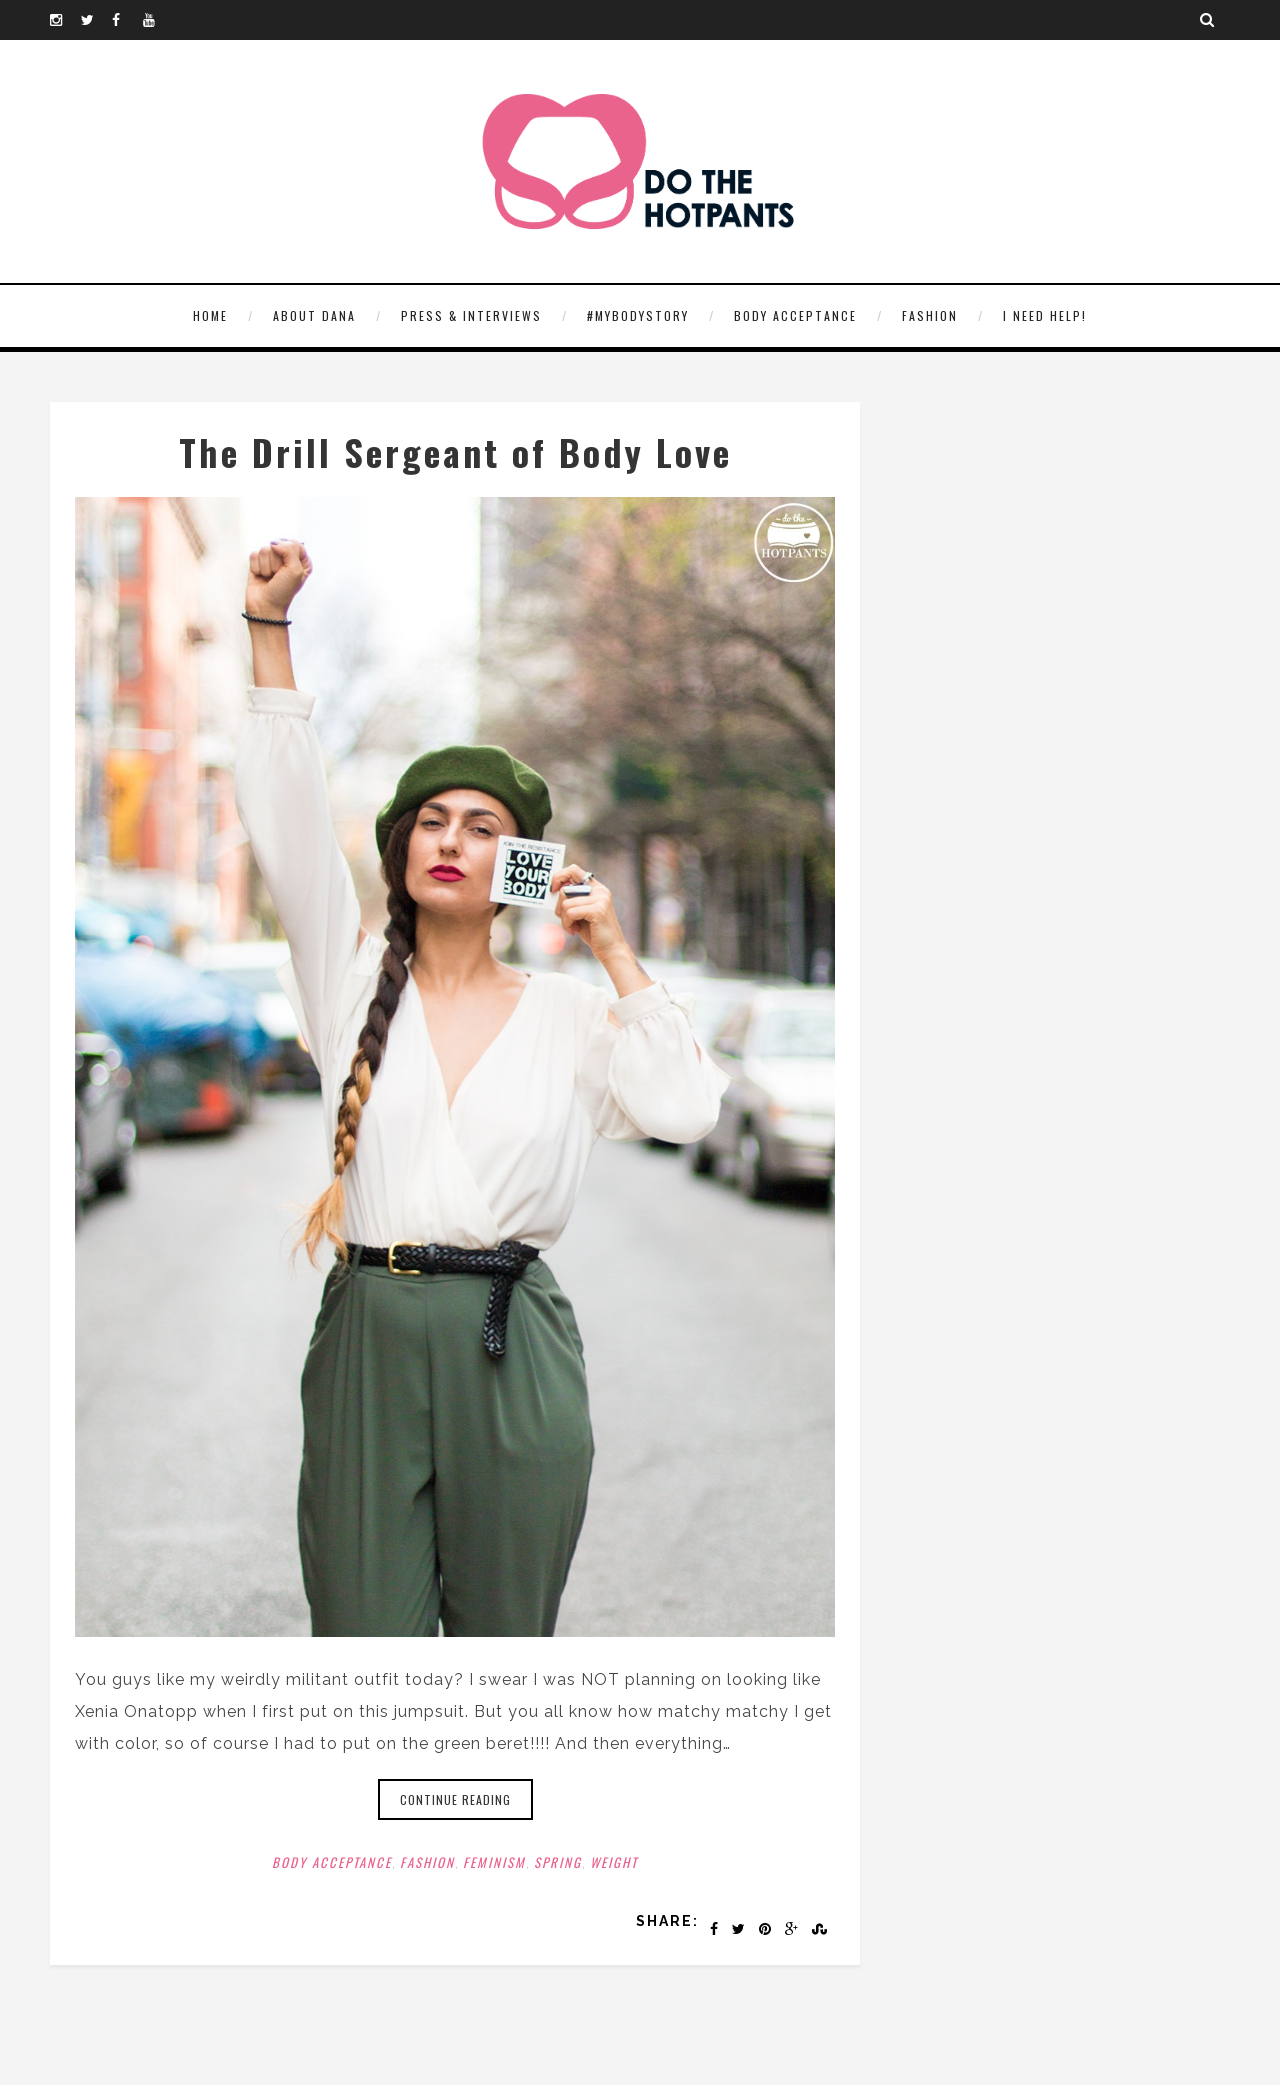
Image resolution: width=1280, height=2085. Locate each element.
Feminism (494, 1862)
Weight (614, 1862)
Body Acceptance (795, 315)
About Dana (314, 315)
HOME (210, 315)
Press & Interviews (471, 315)
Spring (558, 1862)
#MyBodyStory (638, 315)
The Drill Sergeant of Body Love (455, 451)
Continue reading (455, 1799)
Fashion (930, 315)
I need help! (1045, 315)
